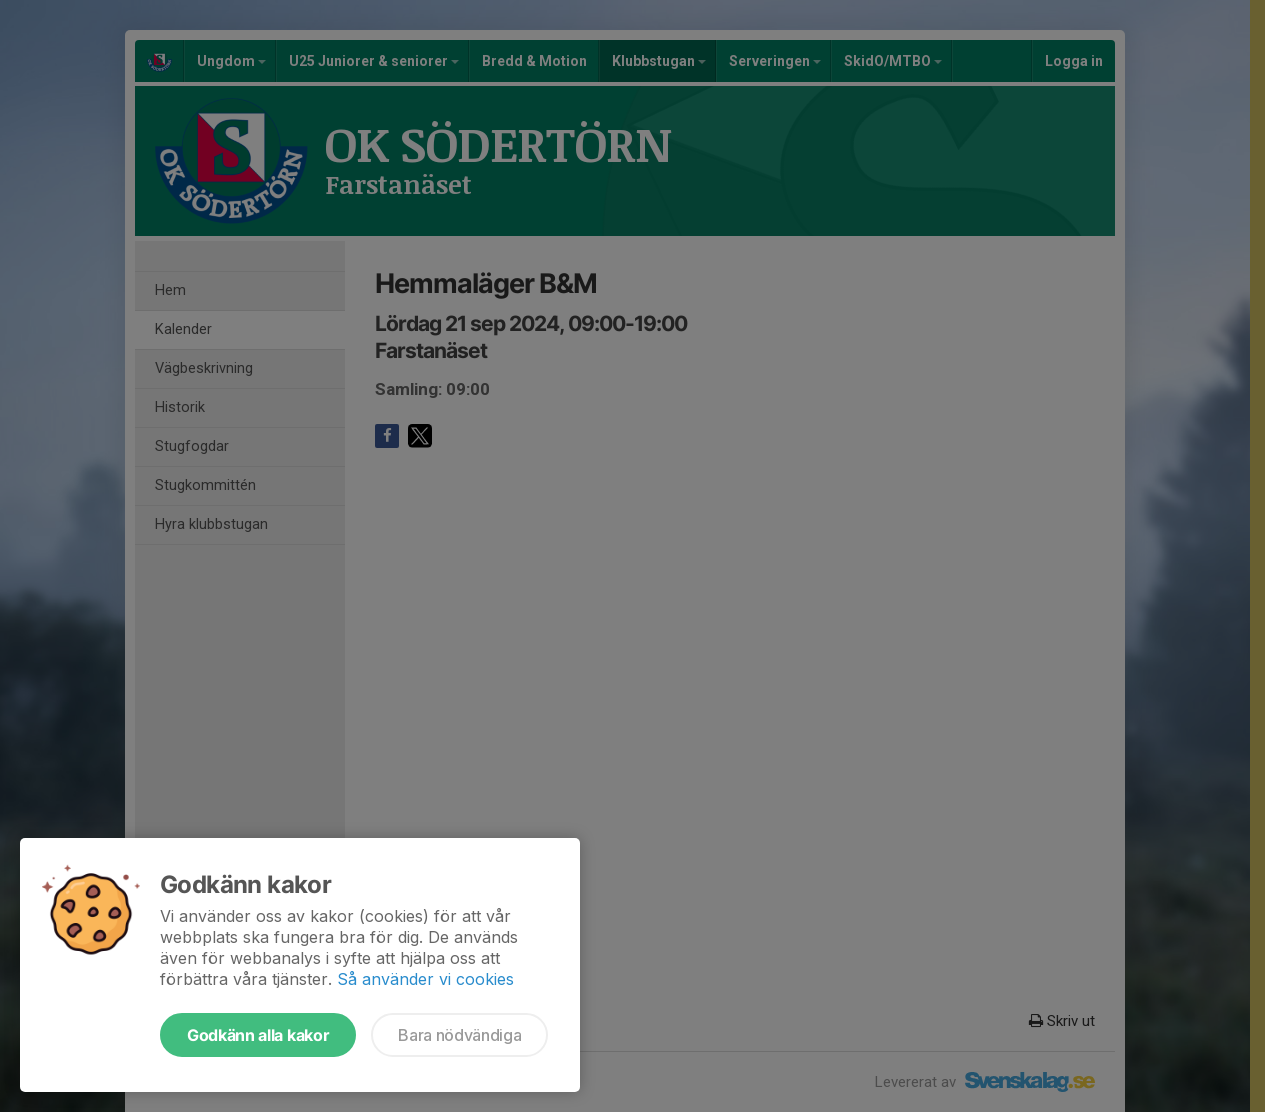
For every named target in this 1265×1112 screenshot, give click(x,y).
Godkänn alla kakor (258, 1035)
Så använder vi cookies (425, 979)
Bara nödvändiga (459, 1035)
